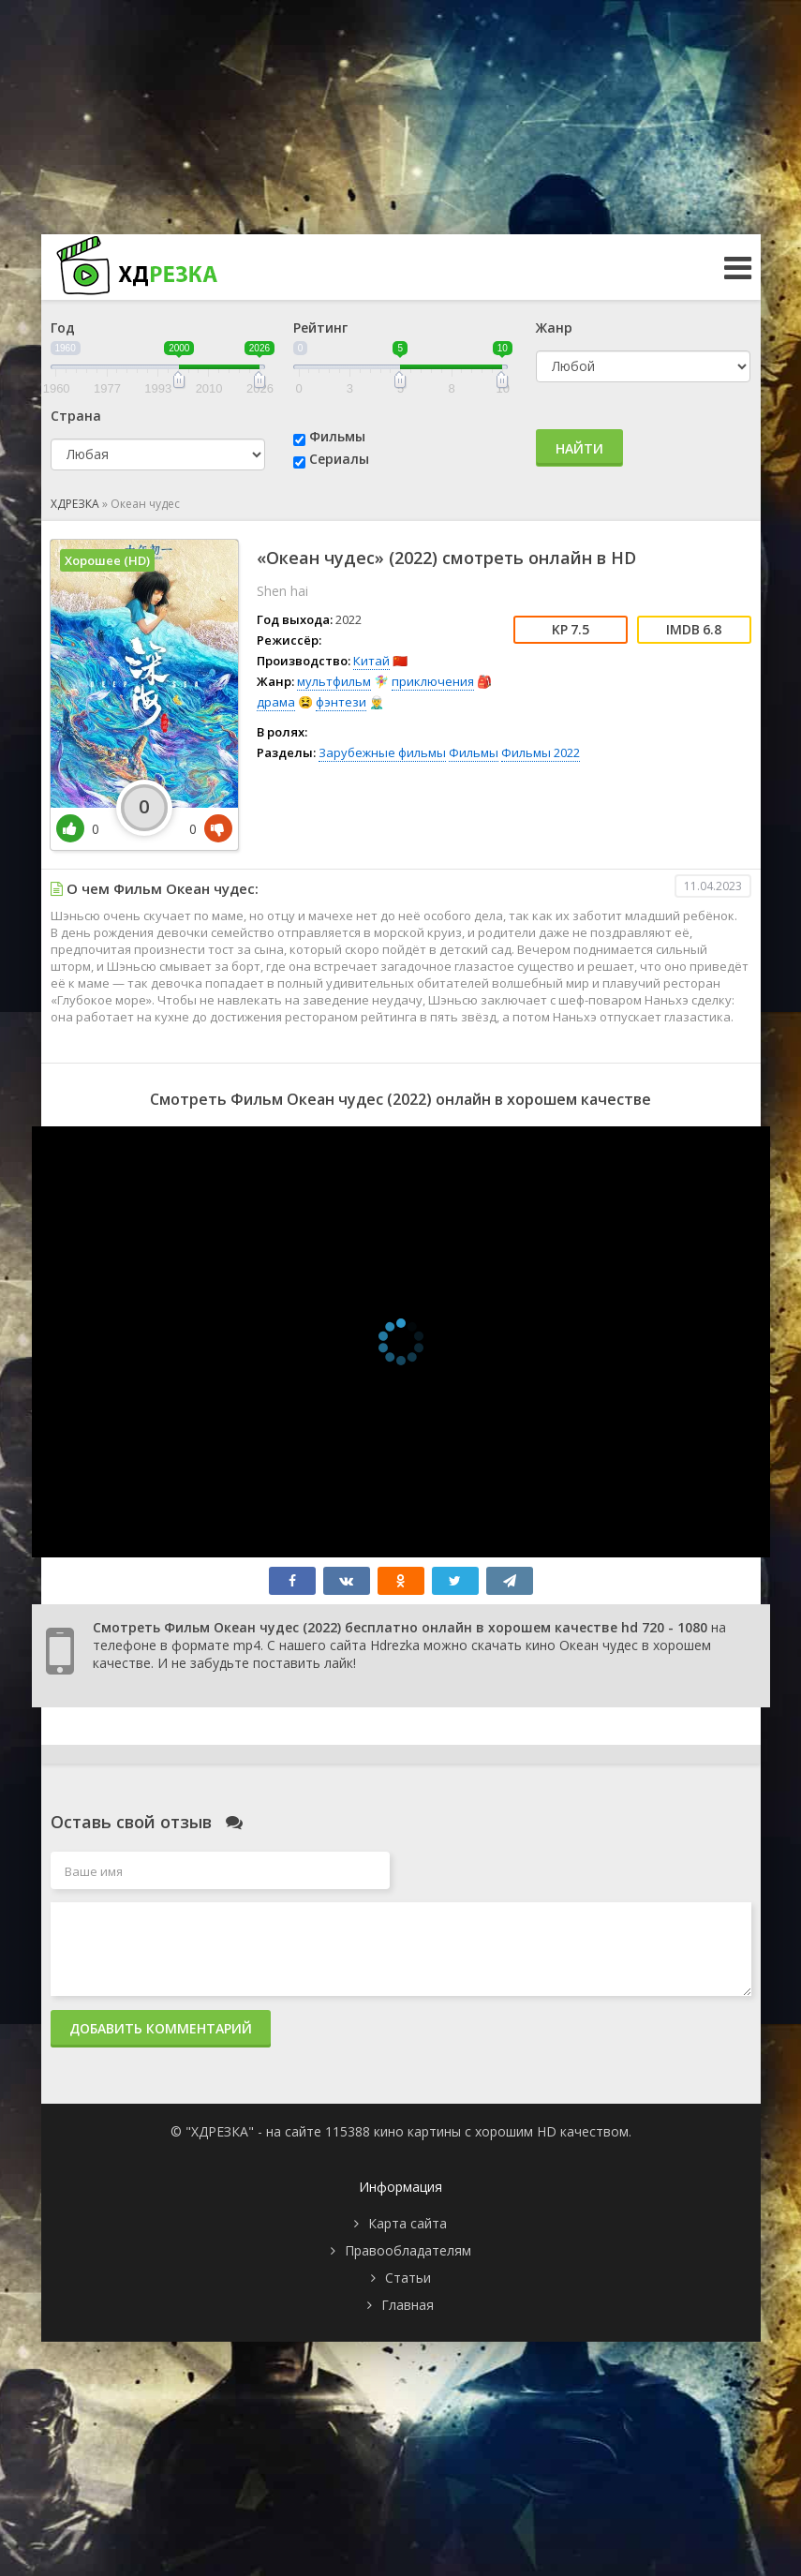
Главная (407, 2305)
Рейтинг (320, 327)
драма (276, 701)
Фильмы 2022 (540, 752)
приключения (433, 681)
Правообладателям (408, 2250)
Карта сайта (407, 2223)
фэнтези (341, 701)
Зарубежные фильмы (382, 752)
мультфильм (334, 681)
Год (63, 327)
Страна (76, 415)
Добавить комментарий (160, 2028)
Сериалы (339, 459)
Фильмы (337, 436)
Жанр (554, 327)
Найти (579, 448)
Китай (371, 660)
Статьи (408, 2277)
